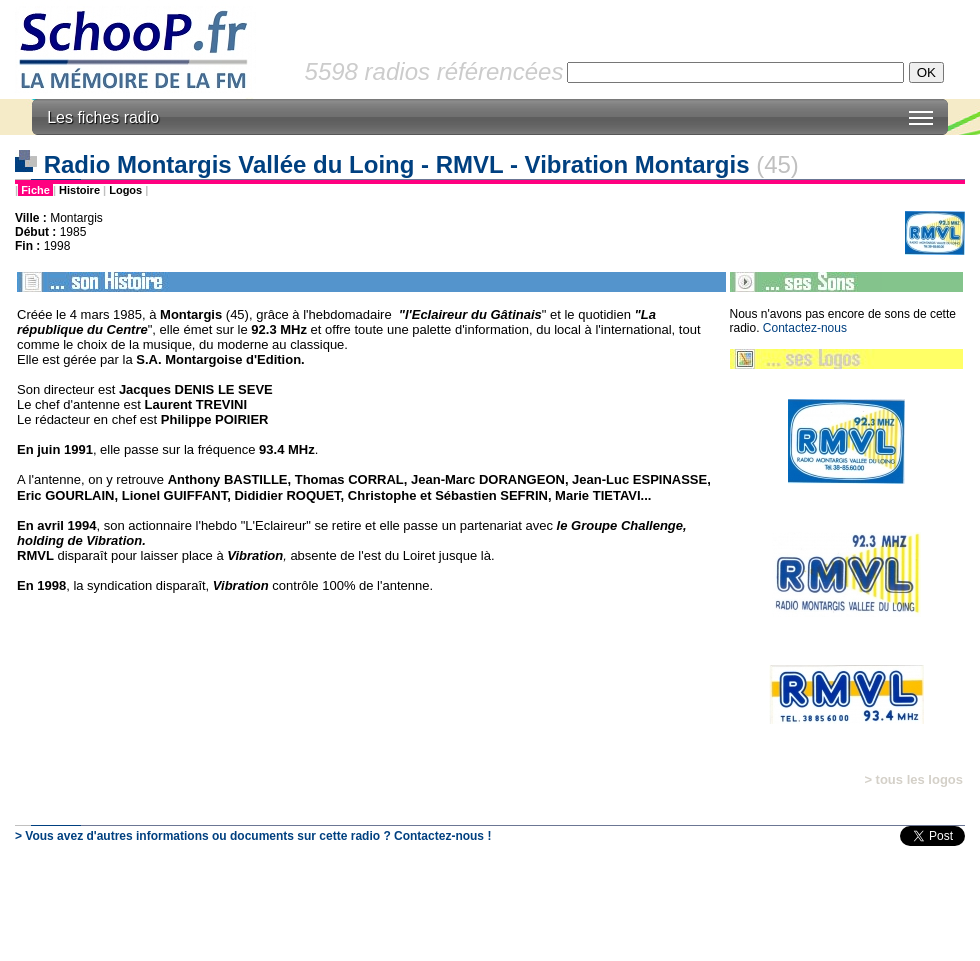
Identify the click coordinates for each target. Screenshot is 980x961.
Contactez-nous (805, 328)
